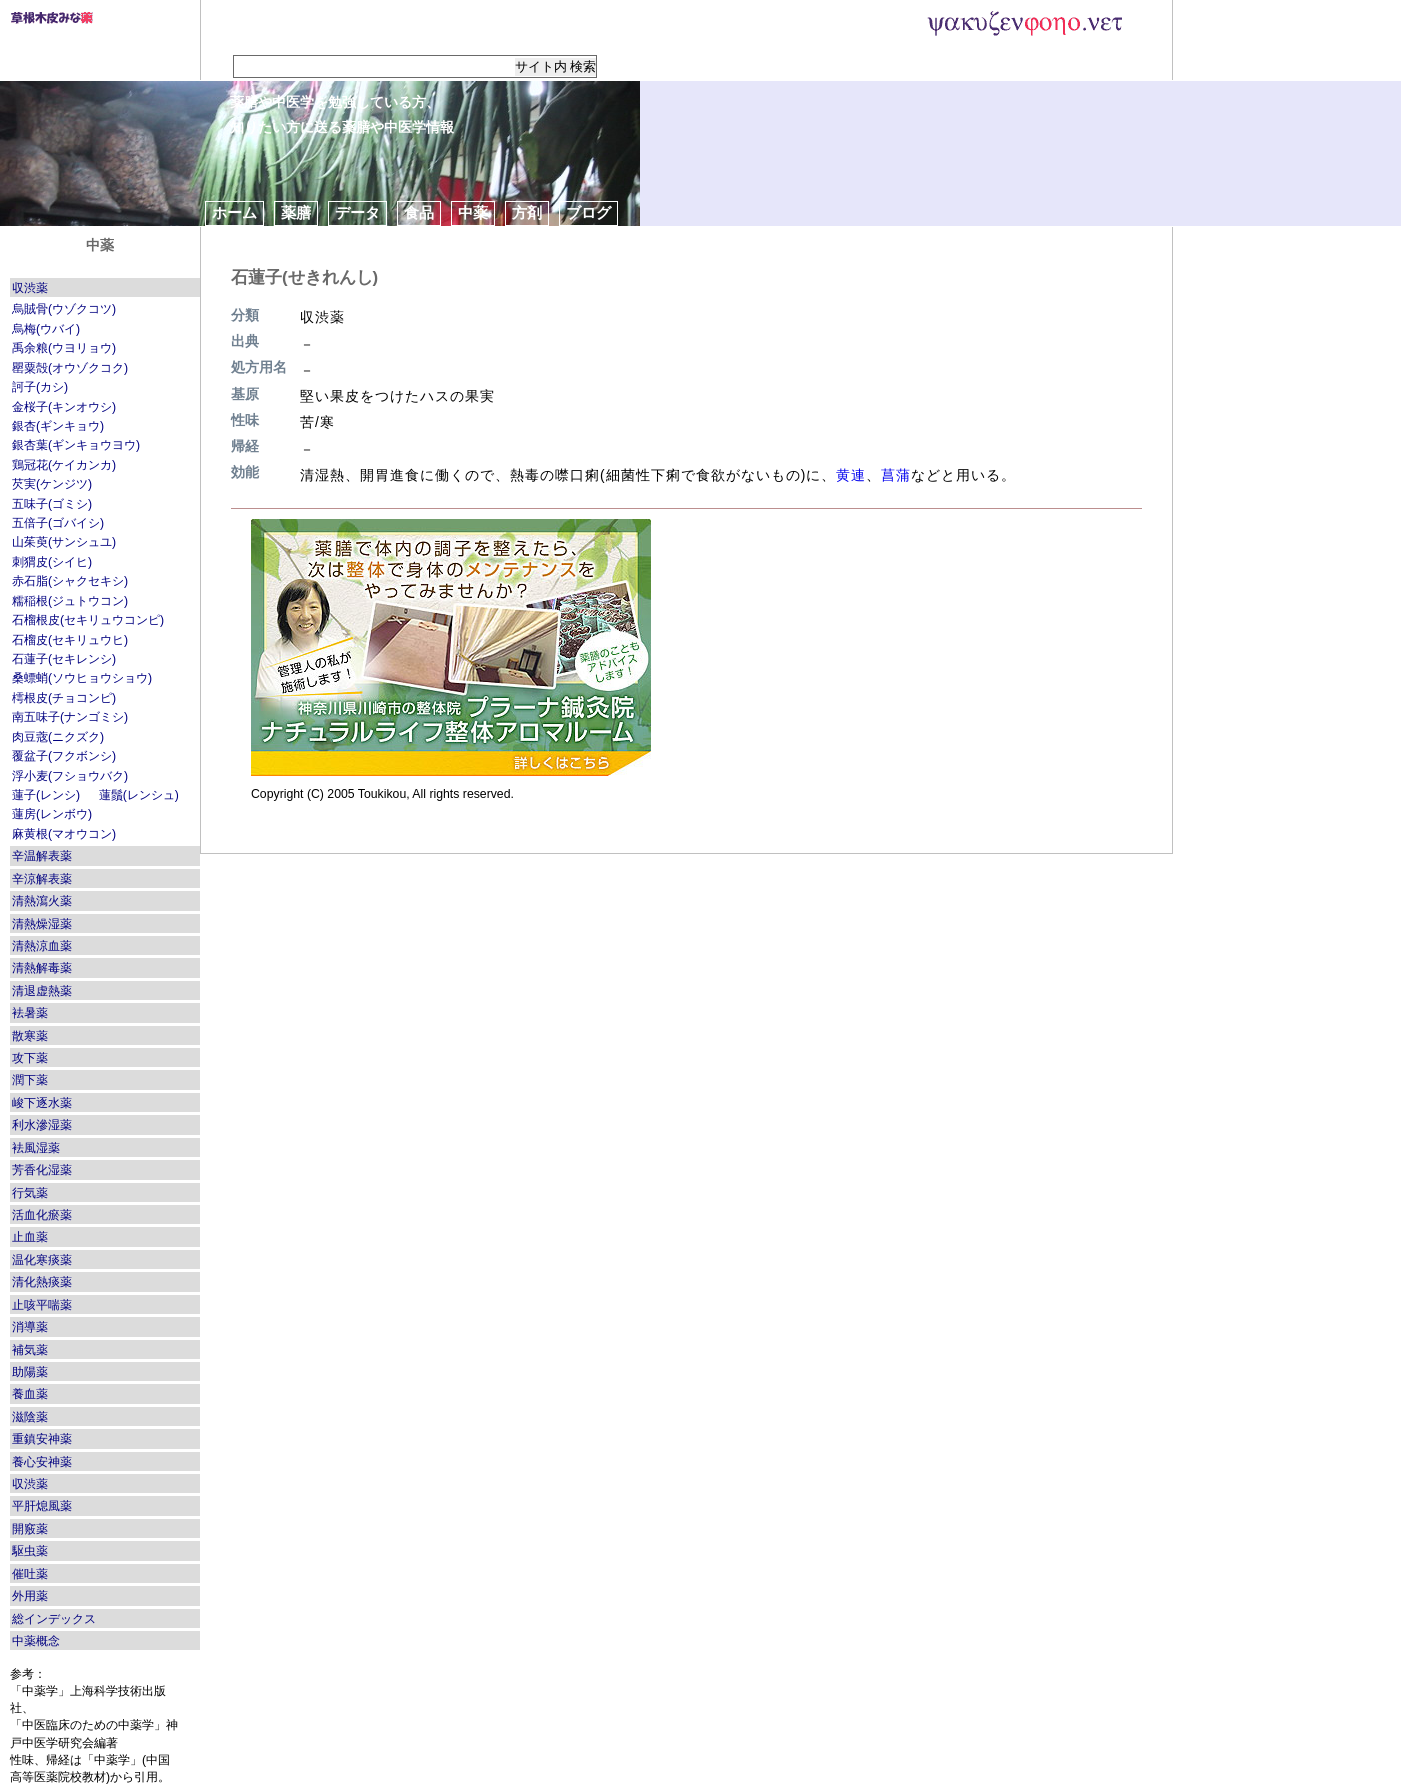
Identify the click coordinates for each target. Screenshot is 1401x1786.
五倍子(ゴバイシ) (58, 523)
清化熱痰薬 (42, 1282)
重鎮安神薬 (42, 1439)
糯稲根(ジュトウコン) (70, 601)
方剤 (527, 212)
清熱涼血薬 (42, 946)
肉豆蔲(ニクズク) (58, 737)
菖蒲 (896, 475)
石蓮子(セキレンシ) (64, 659)
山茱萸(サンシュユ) (64, 542)
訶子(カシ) (40, 387)
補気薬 (30, 1350)
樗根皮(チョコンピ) (64, 698)
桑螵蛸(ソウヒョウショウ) (82, 678)
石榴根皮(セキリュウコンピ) (88, 620)
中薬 (473, 212)
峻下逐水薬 (42, 1103)
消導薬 (30, 1327)
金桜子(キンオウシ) (64, 407)
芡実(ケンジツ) (52, 484)
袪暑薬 (30, 1013)
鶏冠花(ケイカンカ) (64, 465)
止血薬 (30, 1237)
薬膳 (296, 212)
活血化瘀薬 (42, 1215)
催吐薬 (30, 1574)
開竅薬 (30, 1529)
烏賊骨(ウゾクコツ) (64, 309)
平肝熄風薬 (42, 1506)
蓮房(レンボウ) (52, 814)
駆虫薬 (30, 1551)
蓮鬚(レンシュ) (139, 795)
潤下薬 (30, 1080)
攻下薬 (30, 1058)
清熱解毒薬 (42, 968)
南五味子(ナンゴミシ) (70, 717)
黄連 (851, 475)
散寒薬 (30, 1036)
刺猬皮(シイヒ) (52, 562)
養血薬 (30, 1394)
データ (357, 212)
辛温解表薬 (42, 856)
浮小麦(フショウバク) (70, 776)
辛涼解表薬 (42, 879)
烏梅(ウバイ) (46, 329)
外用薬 (30, 1596)
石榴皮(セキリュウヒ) (70, 640)
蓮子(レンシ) (46, 795)
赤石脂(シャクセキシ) (70, 581)
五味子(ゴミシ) (52, 504)
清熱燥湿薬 (42, 924)
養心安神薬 (42, 1462)
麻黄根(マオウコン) (64, 834)
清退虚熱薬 (42, 991)
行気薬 (30, 1193)
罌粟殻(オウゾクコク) (70, 368)
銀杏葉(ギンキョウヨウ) (76, 445)
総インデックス (54, 1619)
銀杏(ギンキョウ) (58, 426)
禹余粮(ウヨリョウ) (64, 348)
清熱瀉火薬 (42, 901)
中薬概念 (36, 1641)
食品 (419, 212)
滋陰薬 (30, 1417)
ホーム (234, 212)
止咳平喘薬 (42, 1305)
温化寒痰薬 (42, 1260)
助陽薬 (30, 1372)
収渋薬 (30, 288)
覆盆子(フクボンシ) (64, 756)
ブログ (588, 212)
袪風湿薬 (36, 1148)
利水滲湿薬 (42, 1125)
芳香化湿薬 (42, 1170)
